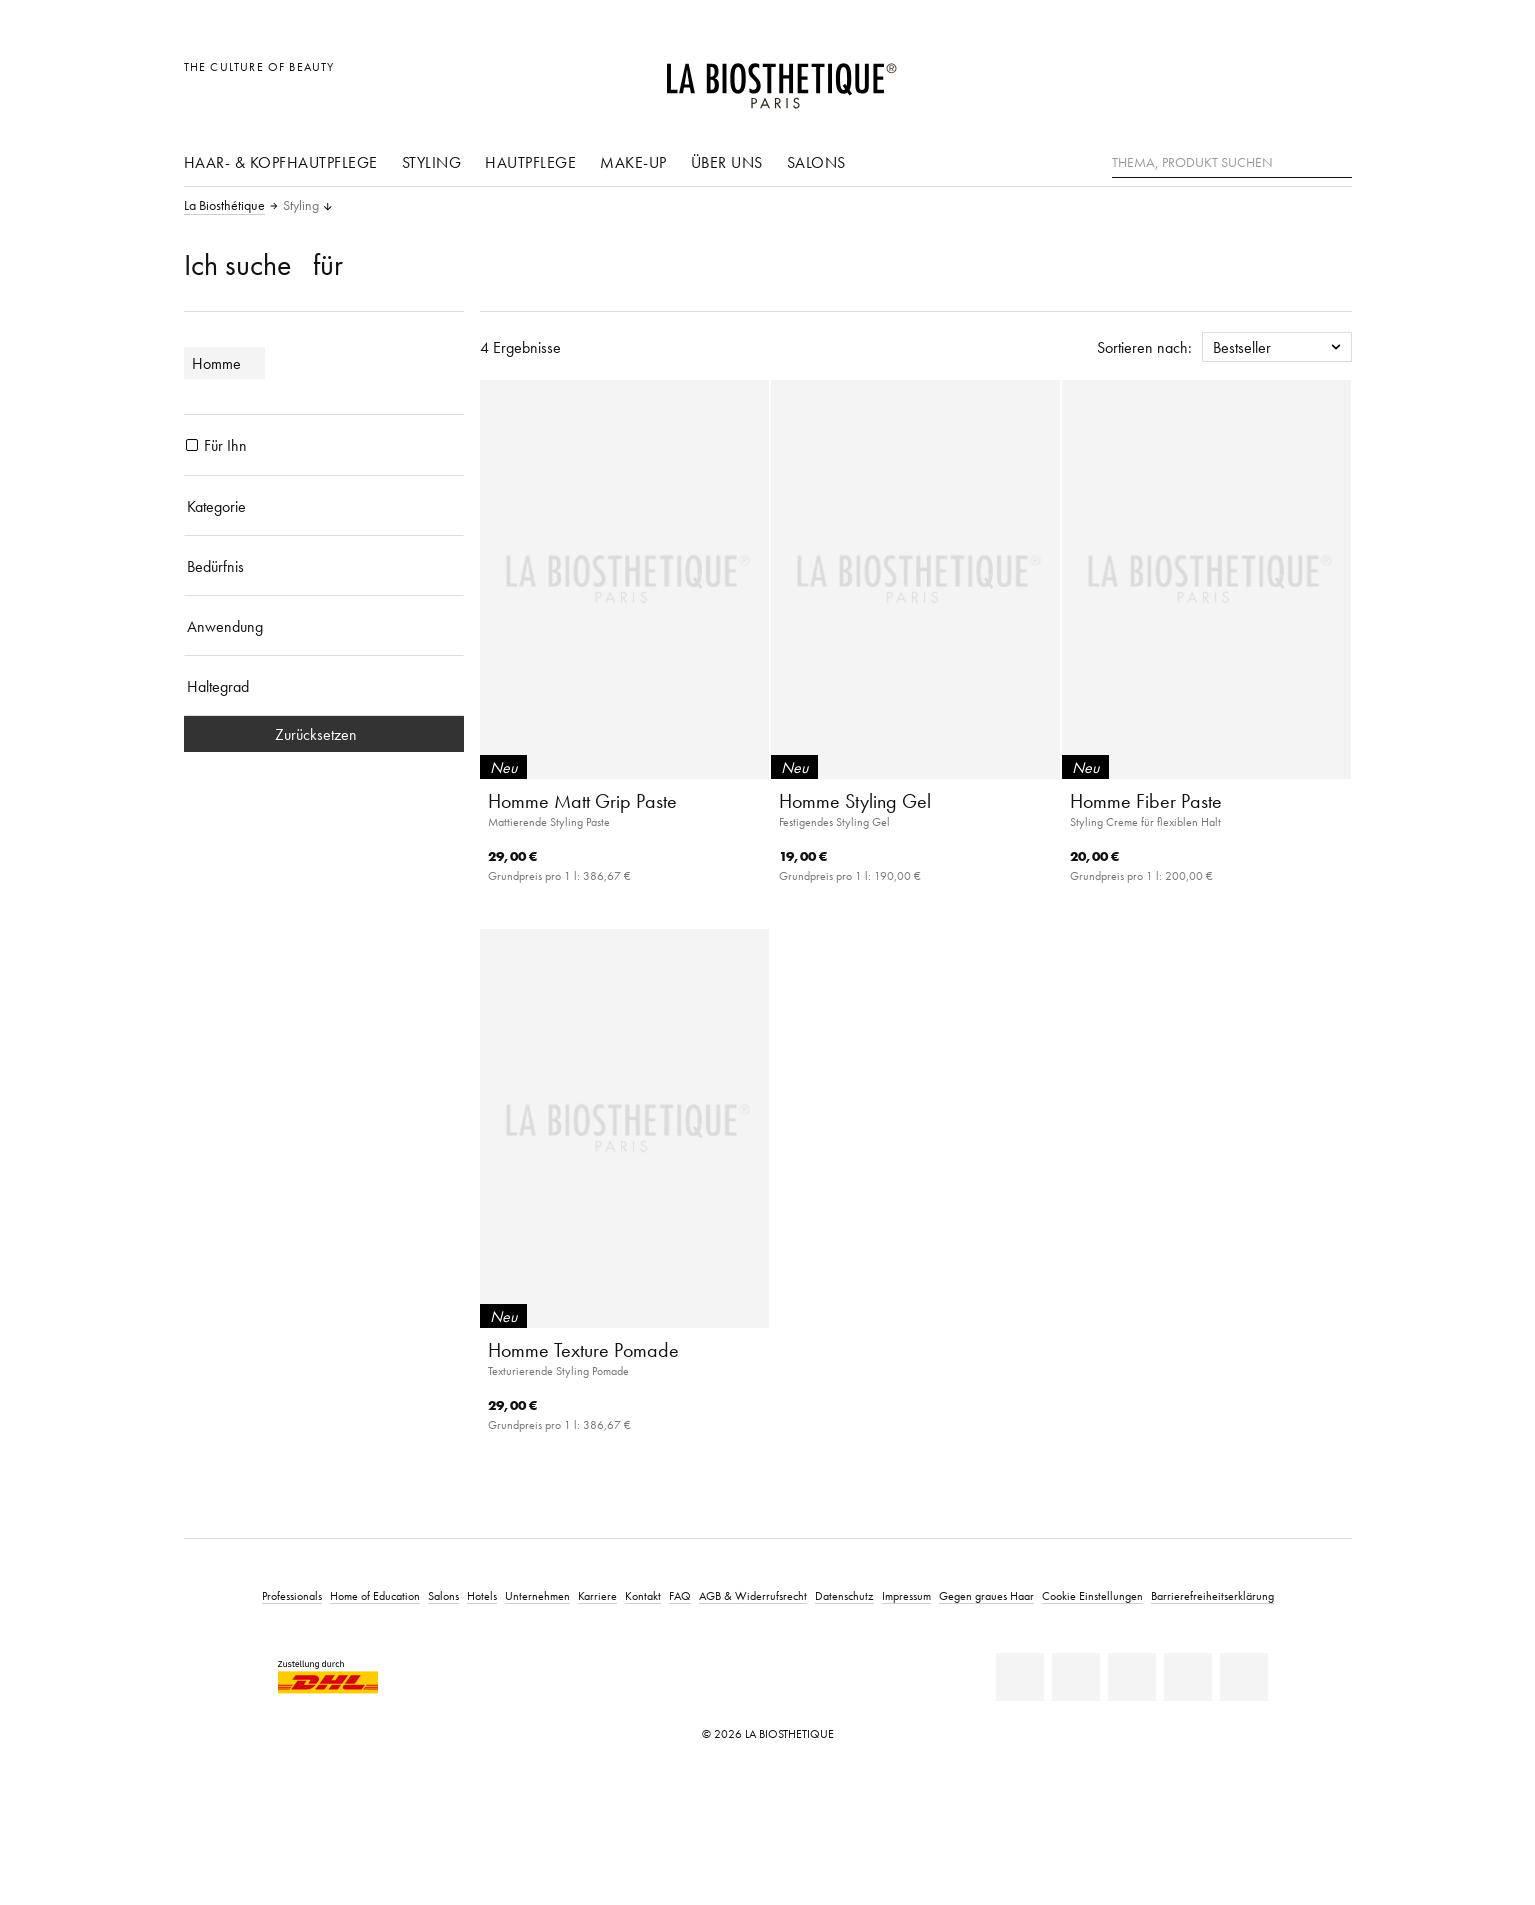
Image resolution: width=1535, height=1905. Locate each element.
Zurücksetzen (324, 734)
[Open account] (1285, 77)
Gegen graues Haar (986, 1595)
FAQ (680, 1595)
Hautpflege (530, 162)
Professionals (292, 1595)
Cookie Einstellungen (1092, 1595)
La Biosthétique (224, 206)
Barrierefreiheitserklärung (1212, 1595)
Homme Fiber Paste (1146, 801)
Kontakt (643, 1595)
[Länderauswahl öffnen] (1240, 77)
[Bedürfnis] (324, 566)
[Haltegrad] (324, 686)
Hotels (482, 1595)
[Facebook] (1076, 1677)
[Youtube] (1132, 1677)
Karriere (597, 1595)
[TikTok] (1244, 1677)
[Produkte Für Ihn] (192, 445)
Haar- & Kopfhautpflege (281, 162)
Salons (816, 162)
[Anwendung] (324, 626)
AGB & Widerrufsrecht (753, 1595)
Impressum (906, 1595)
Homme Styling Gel (855, 801)
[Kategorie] (324, 506)
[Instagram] (1188, 1677)
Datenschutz (844, 1595)
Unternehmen (537, 1595)
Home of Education (375, 1595)
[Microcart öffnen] (1330, 77)
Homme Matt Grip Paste (582, 801)
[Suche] (1337, 160)
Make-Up (633, 162)
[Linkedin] (1020, 1677)
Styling (432, 162)
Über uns (727, 162)
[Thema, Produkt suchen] (1232, 163)
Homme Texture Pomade (583, 1350)
